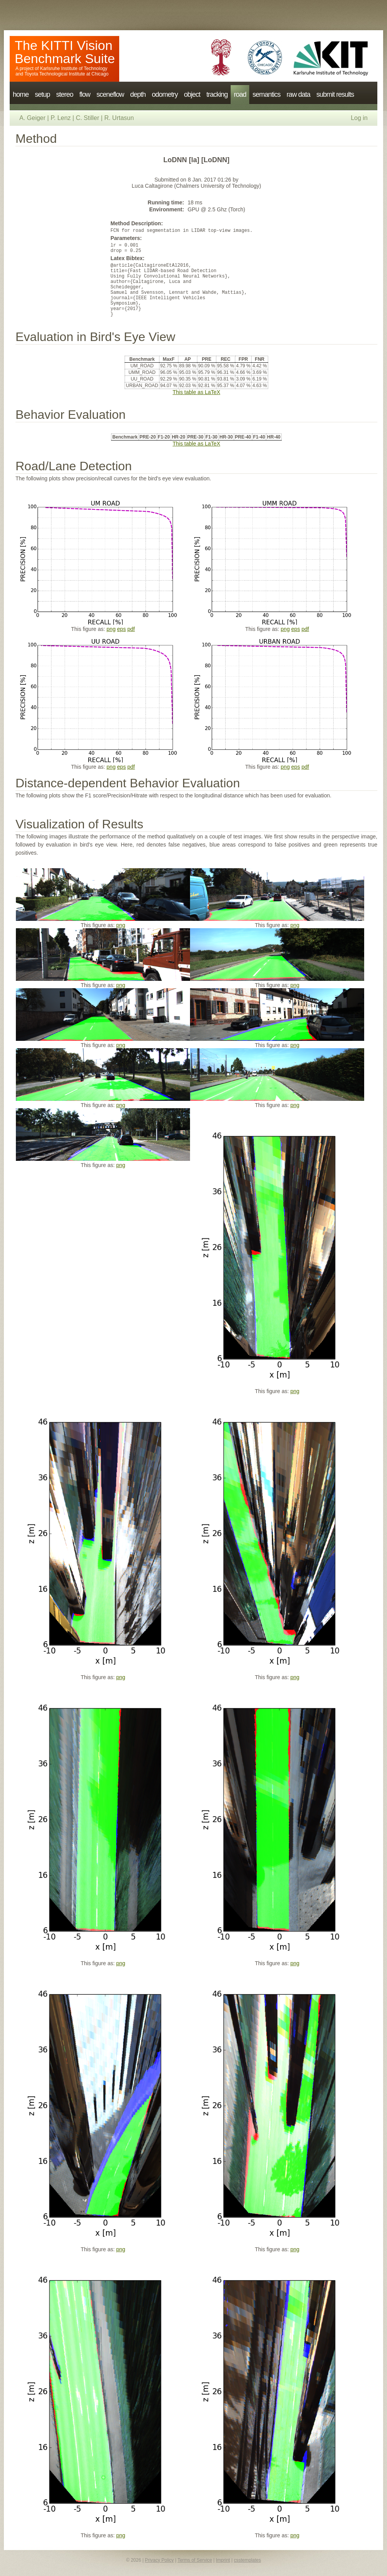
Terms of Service (195, 2560)
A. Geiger (32, 118)
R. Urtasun (119, 118)
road (240, 94)
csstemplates (247, 2560)
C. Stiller (87, 118)
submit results (335, 94)
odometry (165, 94)
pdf (131, 629)
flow (84, 94)
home (21, 94)
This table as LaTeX (196, 392)
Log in (359, 118)
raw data (298, 94)
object (192, 94)
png (110, 629)
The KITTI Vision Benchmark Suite (65, 52)
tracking (217, 94)
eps (121, 629)
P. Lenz (61, 118)
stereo (64, 94)
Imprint (223, 2560)
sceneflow (110, 94)
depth (138, 94)
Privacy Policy (159, 2560)
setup (42, 94)
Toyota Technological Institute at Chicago (66, 74)
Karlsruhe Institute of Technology (73, 68)
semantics (266, 94)
